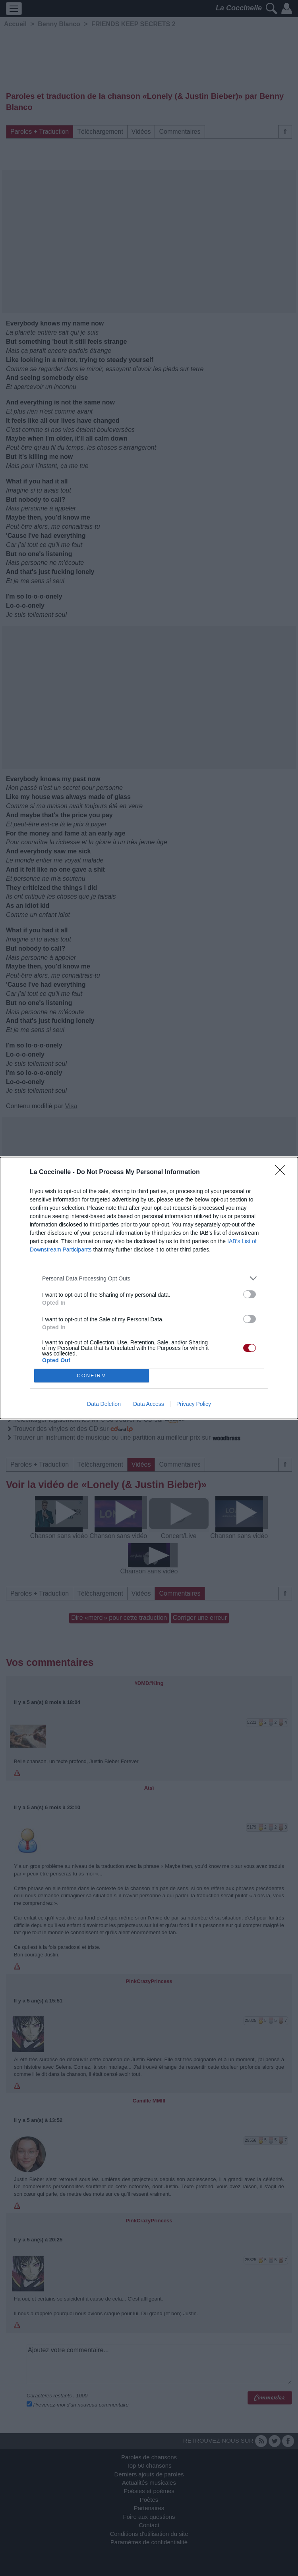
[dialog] (149, 1288)
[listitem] (149, 1278)
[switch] (249, 1294)
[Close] (282, 1172)
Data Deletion (104, 1404)
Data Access (148, 1404)
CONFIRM (91, 1376)
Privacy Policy (193, 1404)
